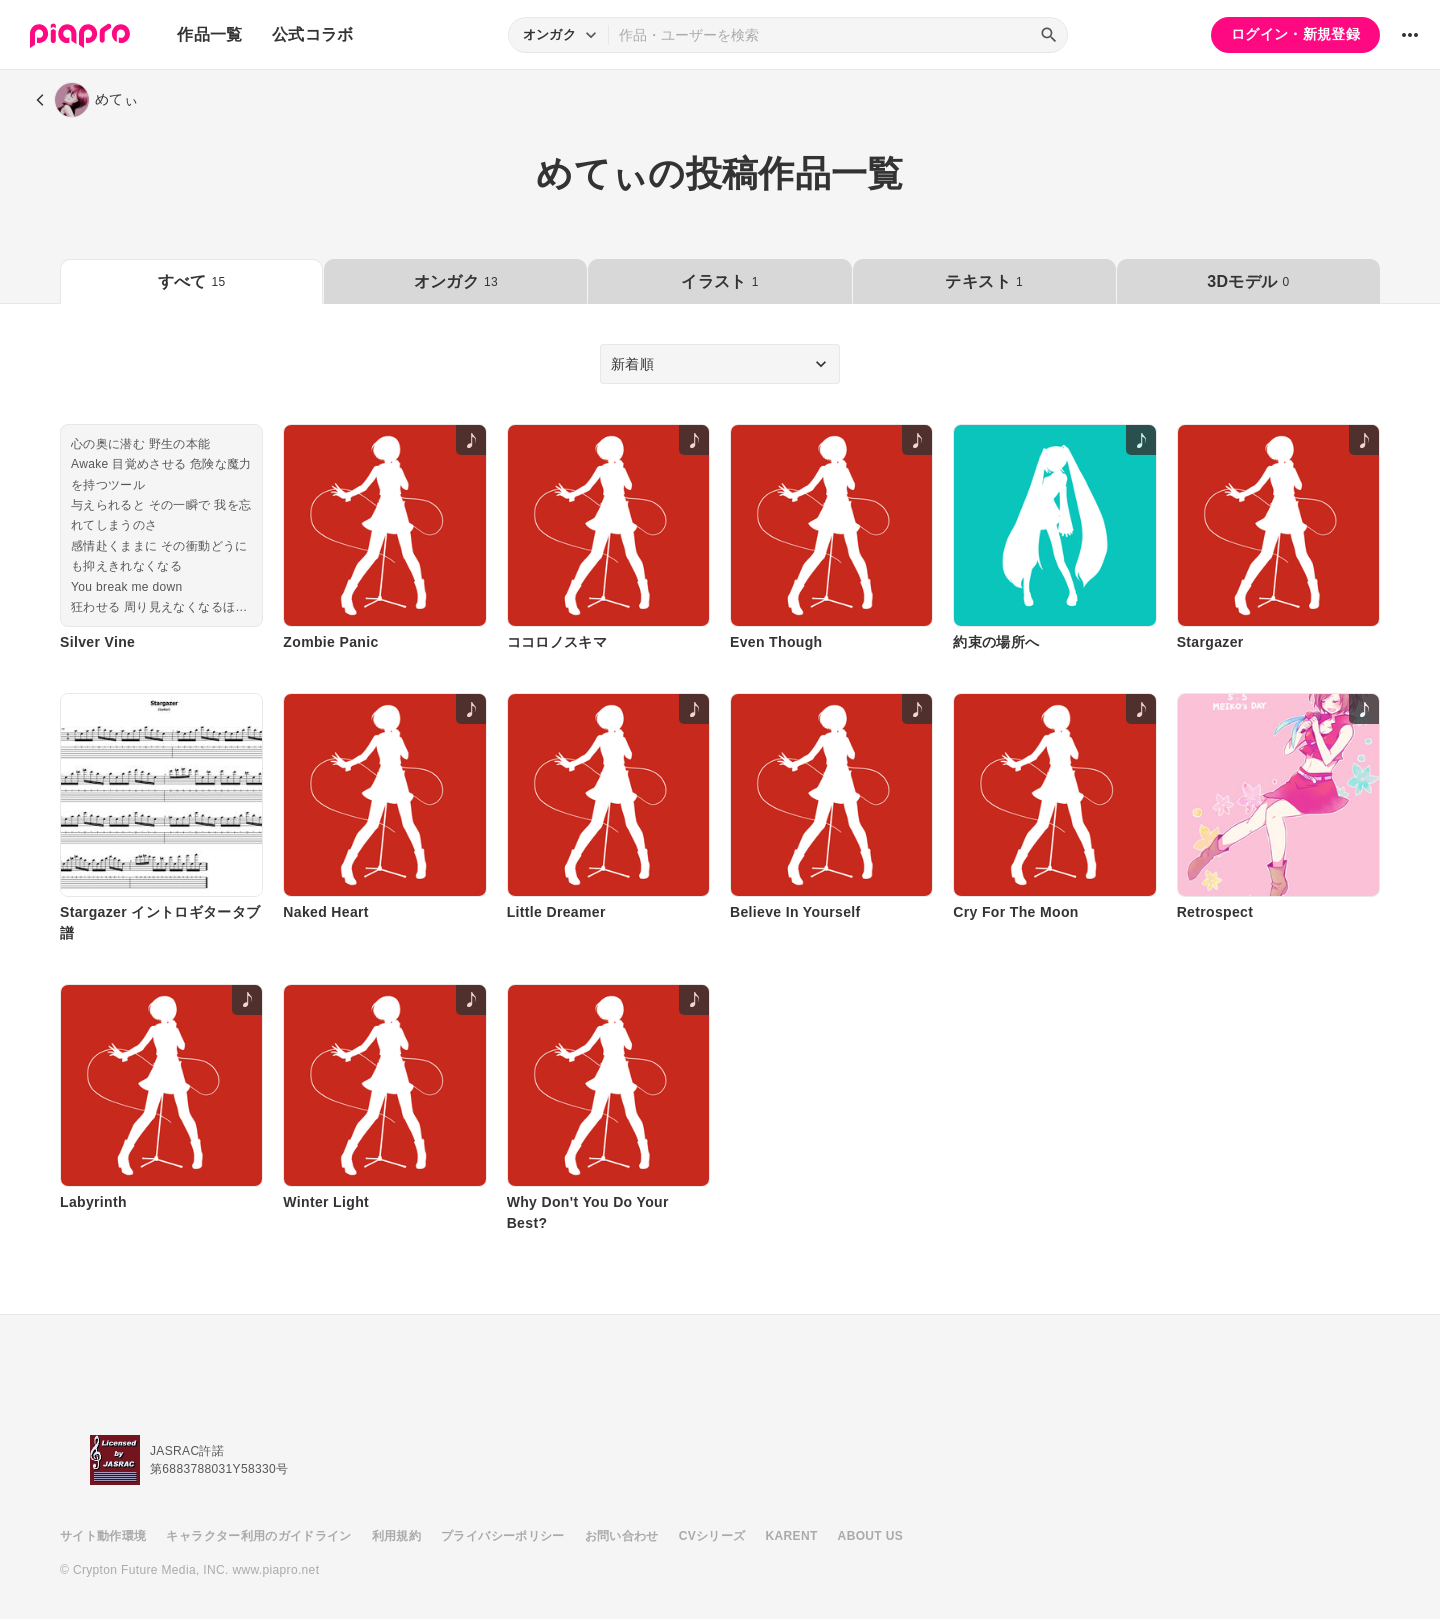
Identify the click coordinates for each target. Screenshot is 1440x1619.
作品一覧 (209, 34)
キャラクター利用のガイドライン (258, 1536)
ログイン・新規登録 (1295, 34)
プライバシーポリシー (503, 1536)
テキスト (983, 281)
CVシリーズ (712, 1536)
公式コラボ (313, 34)
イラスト (719, 281)
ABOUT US (870, 1536)
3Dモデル (1248, 281)
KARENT (792, 1536)
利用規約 (396, 1536)
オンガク (456, 281)
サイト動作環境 (103, 1536)
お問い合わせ (622, 1536)
